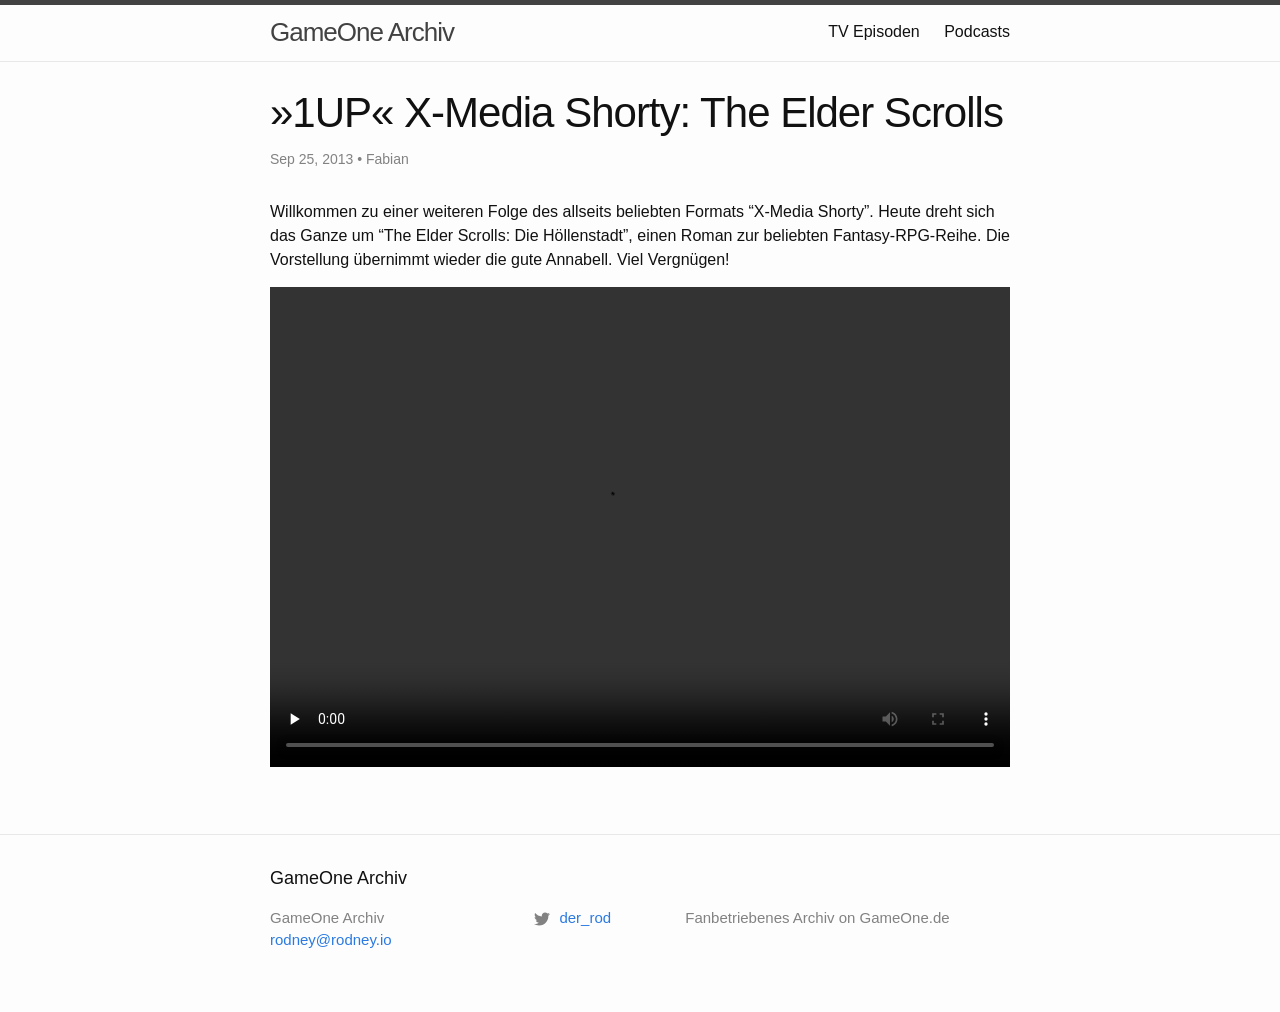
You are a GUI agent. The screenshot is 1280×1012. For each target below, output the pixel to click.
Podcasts (977, 31)
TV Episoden (874, 31)
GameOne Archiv (362, 32)
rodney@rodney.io (331, 939)
